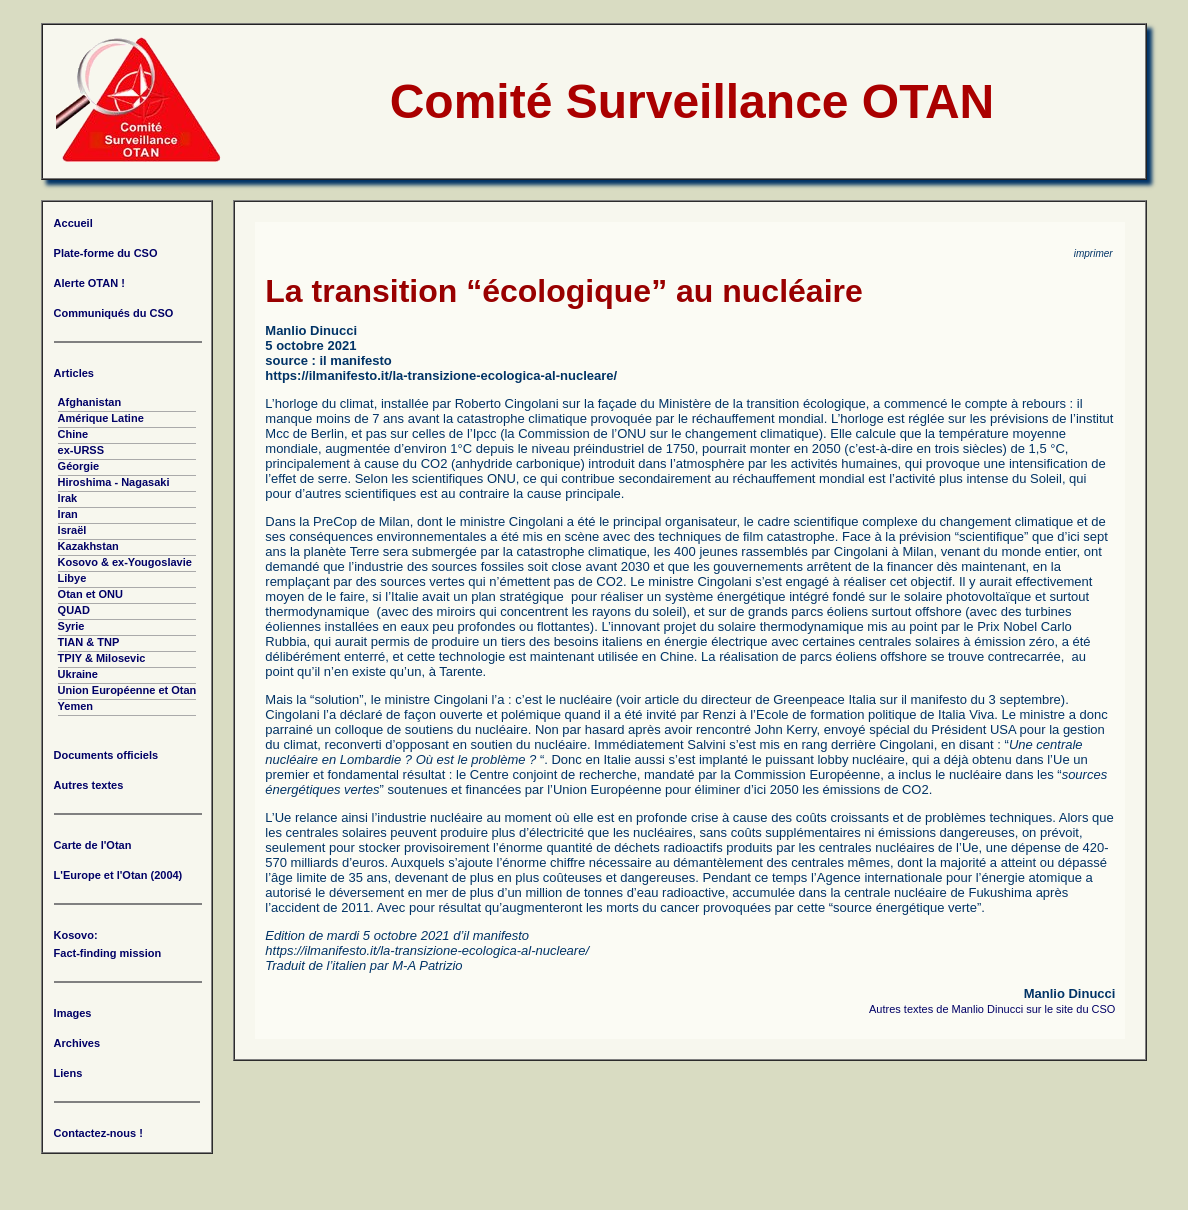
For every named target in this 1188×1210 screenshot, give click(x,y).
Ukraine (78, 674)
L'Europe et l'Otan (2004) (118, 875)
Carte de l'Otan (93, 845)
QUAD (74, 610)
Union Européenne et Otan (127, 690)
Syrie (71, 626)
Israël (72, 530)
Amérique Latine (101, 418)
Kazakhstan (88, 546)
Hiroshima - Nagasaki (114, 482)
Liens (68, 1073)
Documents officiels (106, 755)
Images (73, 1013)
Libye (72, 578)
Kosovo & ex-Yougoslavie (125, 562)
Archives (77, 1043)
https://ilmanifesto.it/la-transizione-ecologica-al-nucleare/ (441, 375)
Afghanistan (90, 402)
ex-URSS (81, 450)
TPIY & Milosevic (102, 658)
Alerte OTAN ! (89, 283)
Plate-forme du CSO (106, 253)
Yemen (75, 706)
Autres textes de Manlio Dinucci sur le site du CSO (992, 1009)
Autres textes (89, 785)
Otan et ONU (90, 594)
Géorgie (79, 466)
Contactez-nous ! (98, 1133)
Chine (73, 434)
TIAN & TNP (89, 642)
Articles (74, 373)
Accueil (73, 223)
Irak (68, 498)
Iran (68, 514)
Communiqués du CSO (114, 313)
